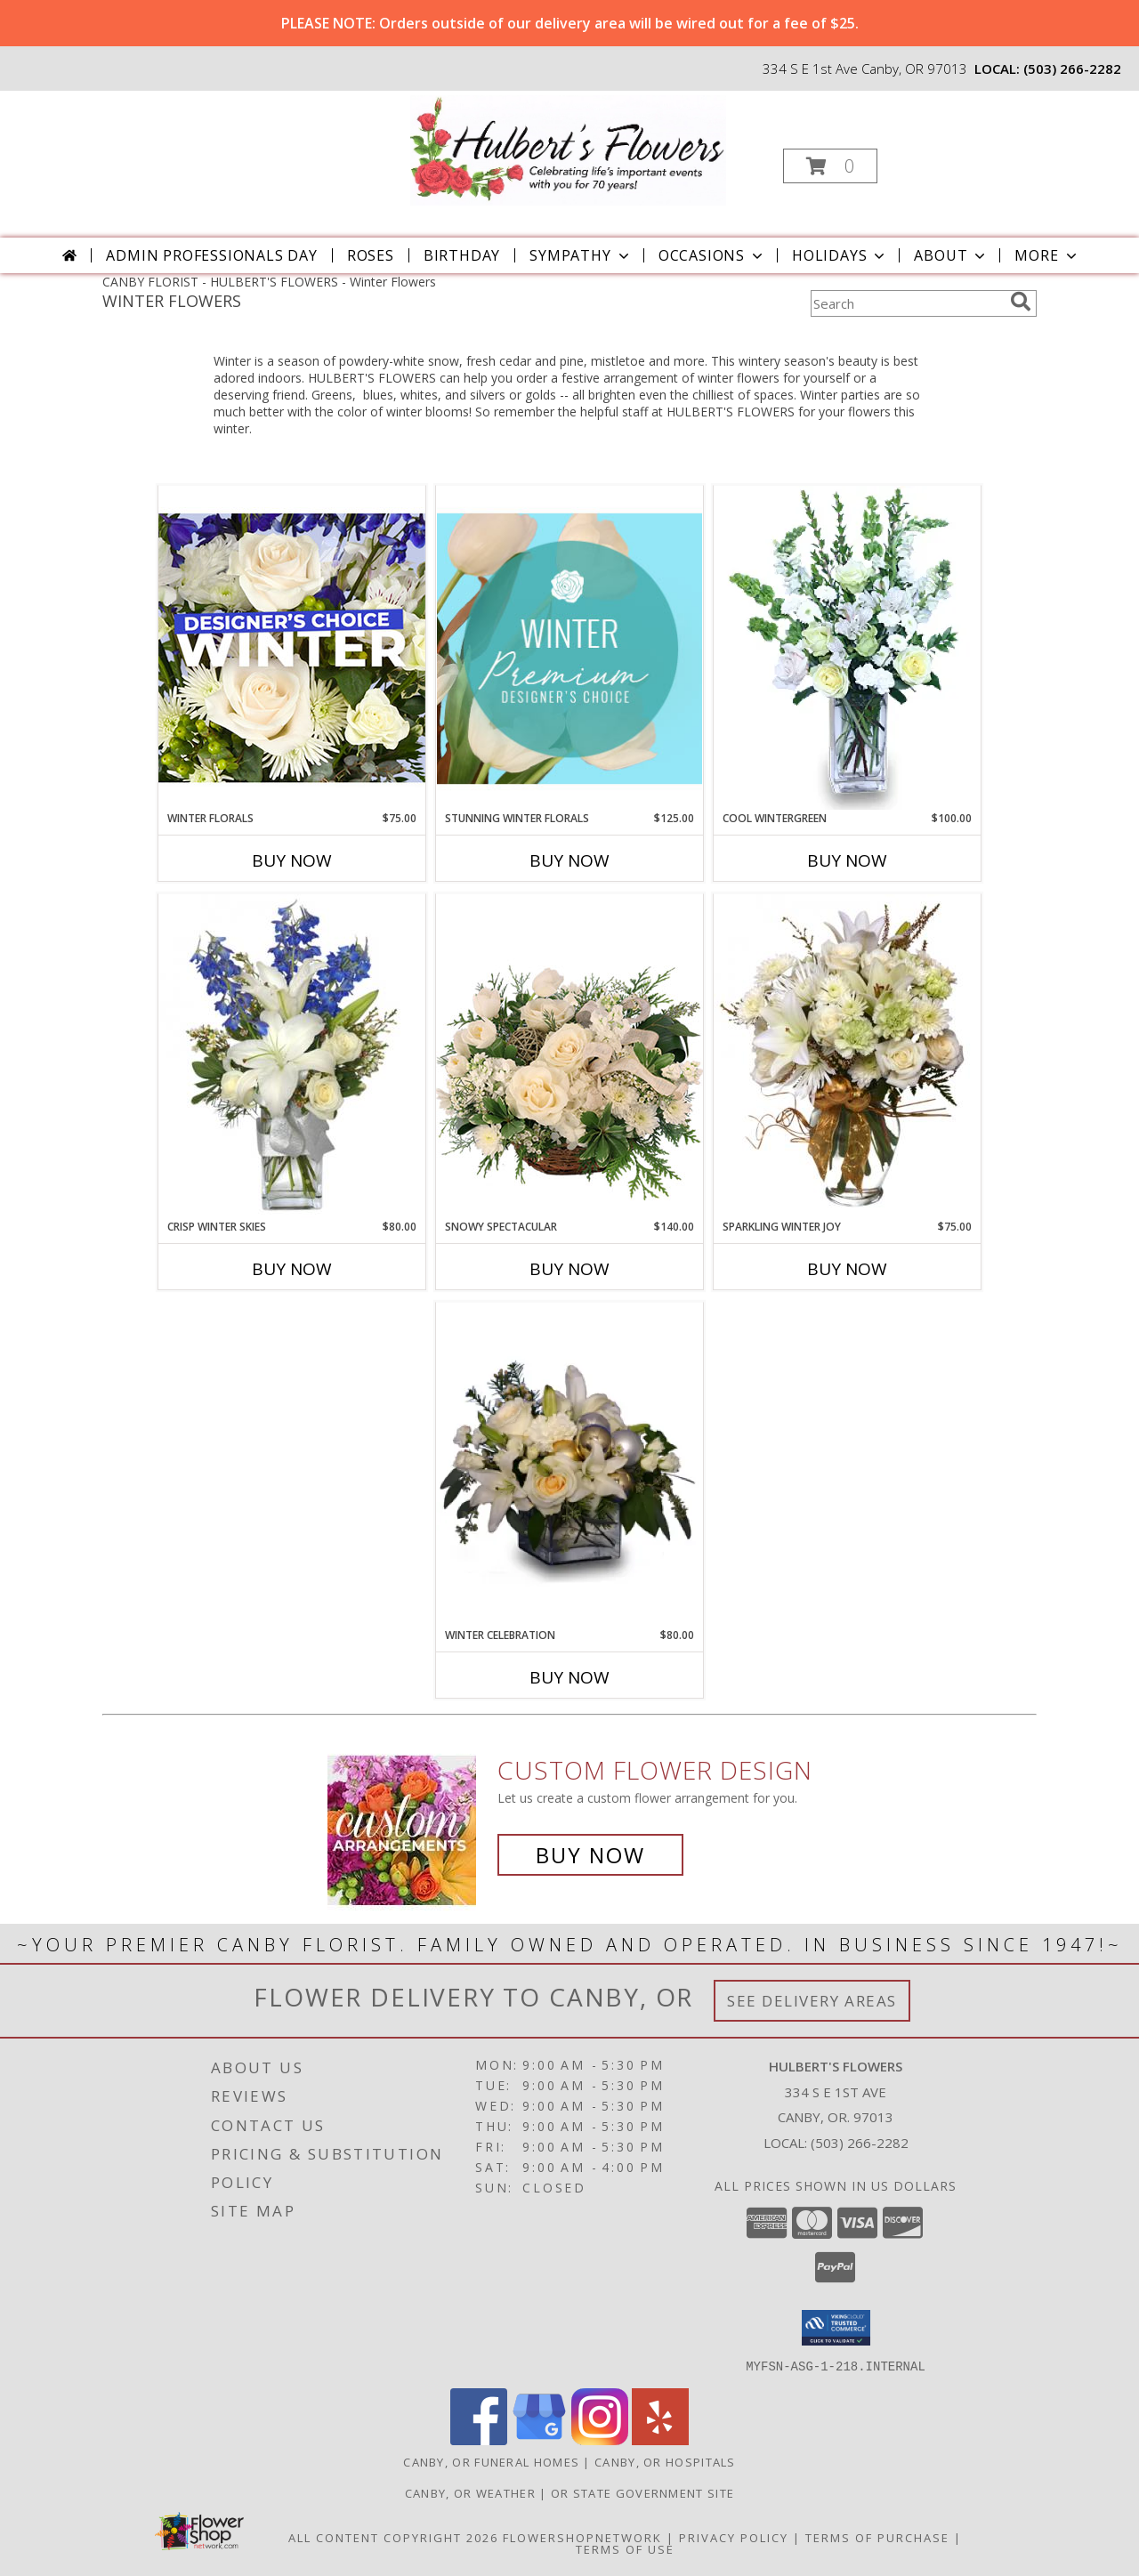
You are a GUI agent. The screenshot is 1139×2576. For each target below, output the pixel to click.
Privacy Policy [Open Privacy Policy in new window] (733, 2537)
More (1046, 255)
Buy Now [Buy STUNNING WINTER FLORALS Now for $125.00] (569, 860)
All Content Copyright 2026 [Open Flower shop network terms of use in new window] (393, 2537)
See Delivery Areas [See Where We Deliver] (812, 2001)
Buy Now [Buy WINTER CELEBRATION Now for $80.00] (569, 1677)
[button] (830, 166)
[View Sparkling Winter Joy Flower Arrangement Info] (847, 1056)
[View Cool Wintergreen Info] (847, 648)
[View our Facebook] (478, 2439)
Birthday (462, 255)
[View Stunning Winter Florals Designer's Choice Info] (569, 648)
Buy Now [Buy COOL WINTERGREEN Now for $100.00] (847, 860)
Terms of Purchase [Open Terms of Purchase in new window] (877, 2537)
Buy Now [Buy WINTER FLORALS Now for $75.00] (292, 860)
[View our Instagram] (599, 2439)
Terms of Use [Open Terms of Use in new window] (625, 2548)
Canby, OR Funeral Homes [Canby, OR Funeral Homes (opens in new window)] (491, 2461)
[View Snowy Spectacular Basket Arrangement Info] (569, 1055)
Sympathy (580, 255)
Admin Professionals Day (211, 255)
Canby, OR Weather (470, 2492)
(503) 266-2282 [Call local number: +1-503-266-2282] (1072, 68)
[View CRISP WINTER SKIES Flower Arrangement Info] (291, 1056)
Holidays (840, 255)
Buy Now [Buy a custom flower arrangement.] (590, 1854)
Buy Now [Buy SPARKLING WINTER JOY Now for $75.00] (847, 1268)
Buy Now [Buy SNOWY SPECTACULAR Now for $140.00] (569, 1268)
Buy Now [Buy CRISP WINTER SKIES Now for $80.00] (292, 1268)
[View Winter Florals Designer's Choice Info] (291, 647)
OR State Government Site (642, 2492)
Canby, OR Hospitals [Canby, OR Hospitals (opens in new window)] (665, 2461)
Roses (370, 255)
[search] (1021, 301)
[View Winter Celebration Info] (569, 1465)
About (951, 255)
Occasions (712, 255)
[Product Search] (907, 303)
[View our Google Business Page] (539, 2439)
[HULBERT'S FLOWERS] (568, 149)
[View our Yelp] (660, 2439)
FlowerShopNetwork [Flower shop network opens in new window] (582, 2537)
